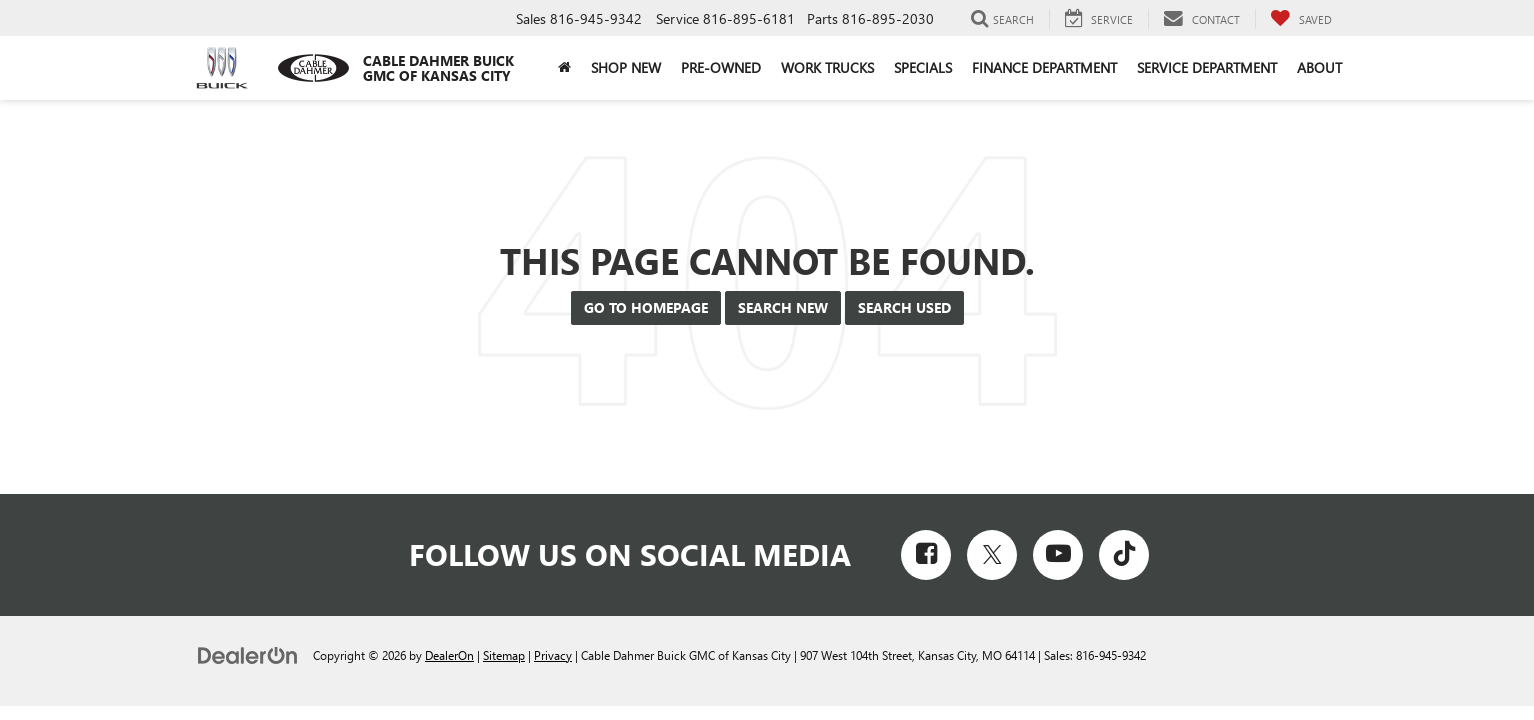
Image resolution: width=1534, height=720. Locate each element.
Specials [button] (923, 67)
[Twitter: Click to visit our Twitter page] (992, 555)
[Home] (564, 68)
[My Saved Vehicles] (1301, 19)
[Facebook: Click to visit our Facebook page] (926, 555)
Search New (783, 307)
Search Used (904, 307)
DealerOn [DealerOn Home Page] (449, 655)
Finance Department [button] (1044, 67)
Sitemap (504, 655)
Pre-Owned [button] (721, 67)
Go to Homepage (646, 307)
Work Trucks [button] (827, 67)
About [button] (1319, 67)
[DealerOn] (248, 654)
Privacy (553, 655)
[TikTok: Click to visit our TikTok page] (1124, 555)
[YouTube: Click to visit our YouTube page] (1058, 555)
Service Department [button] (1207, 67)
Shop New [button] (626, 67)
